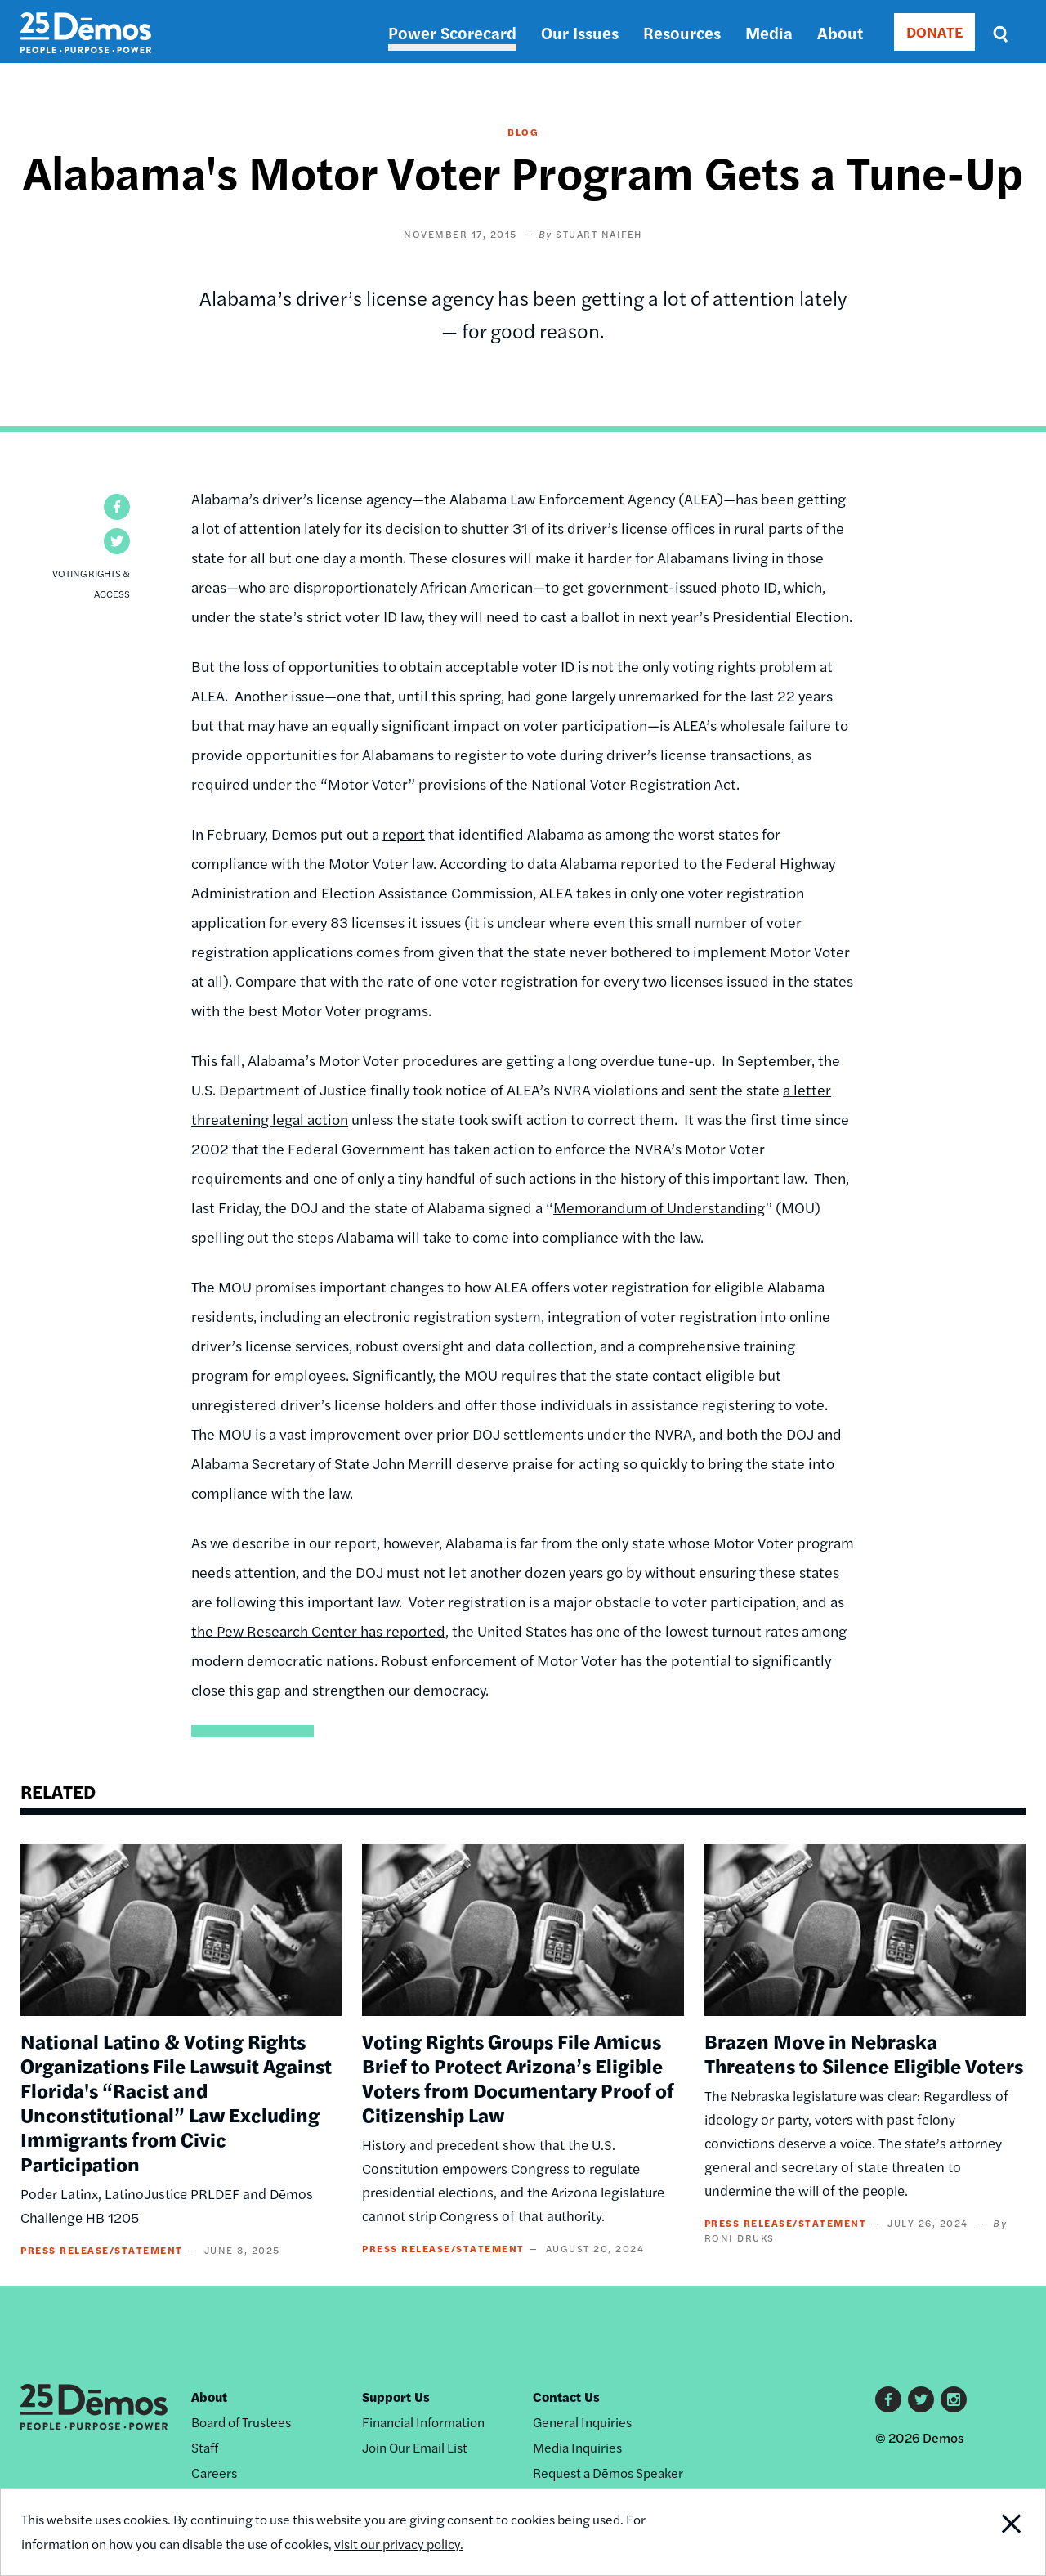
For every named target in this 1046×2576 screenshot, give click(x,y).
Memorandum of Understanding (659, 1207)
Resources (682, 32)
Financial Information (423, 2421)
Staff (204, 2447)
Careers (214, 2472)
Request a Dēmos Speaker (608, 2472)
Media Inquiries (577, 2447)
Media (769, 32)
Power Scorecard (452, 32)
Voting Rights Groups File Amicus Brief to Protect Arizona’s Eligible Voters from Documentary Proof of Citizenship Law (518, 2077)
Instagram (954, 2399)
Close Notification (992, 2532)
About (840, 32)
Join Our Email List (414, 2447)
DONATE (934, 31)
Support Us (396, 2396)
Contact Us (566, 2396)
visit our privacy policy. (398, 2543)
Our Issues (580, 32)
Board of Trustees (241, 2421)
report (403, 833)
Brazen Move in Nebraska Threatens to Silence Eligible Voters (863, 2053)
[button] (117, 507)
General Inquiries (582, 2421)
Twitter (921, 2399)
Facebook (888, 2399)
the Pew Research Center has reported (318, 1630)
